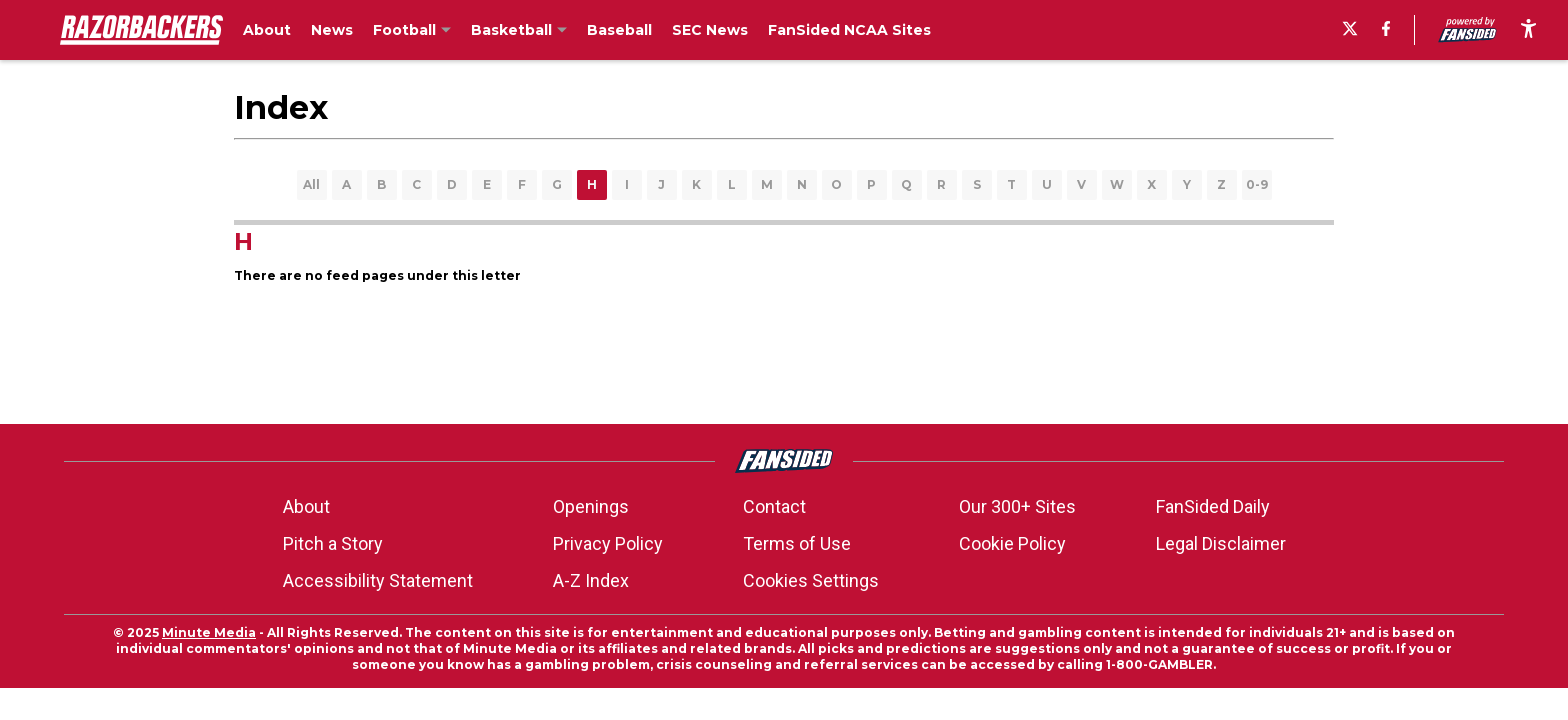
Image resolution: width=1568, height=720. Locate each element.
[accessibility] (1528, 30)
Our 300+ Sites (1017, 506)
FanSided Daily (1213, 506)
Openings (591, 506)
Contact (774, 506)
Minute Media (209, 632)
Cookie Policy (1012, 543)
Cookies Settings (811, 580)
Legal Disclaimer (1221, 543)
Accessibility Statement (378, 580)
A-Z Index (591, 580)
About (306, 506)
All (311, 184)
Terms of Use (797, 543)
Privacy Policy (608, 543)
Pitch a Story (333, 543)
